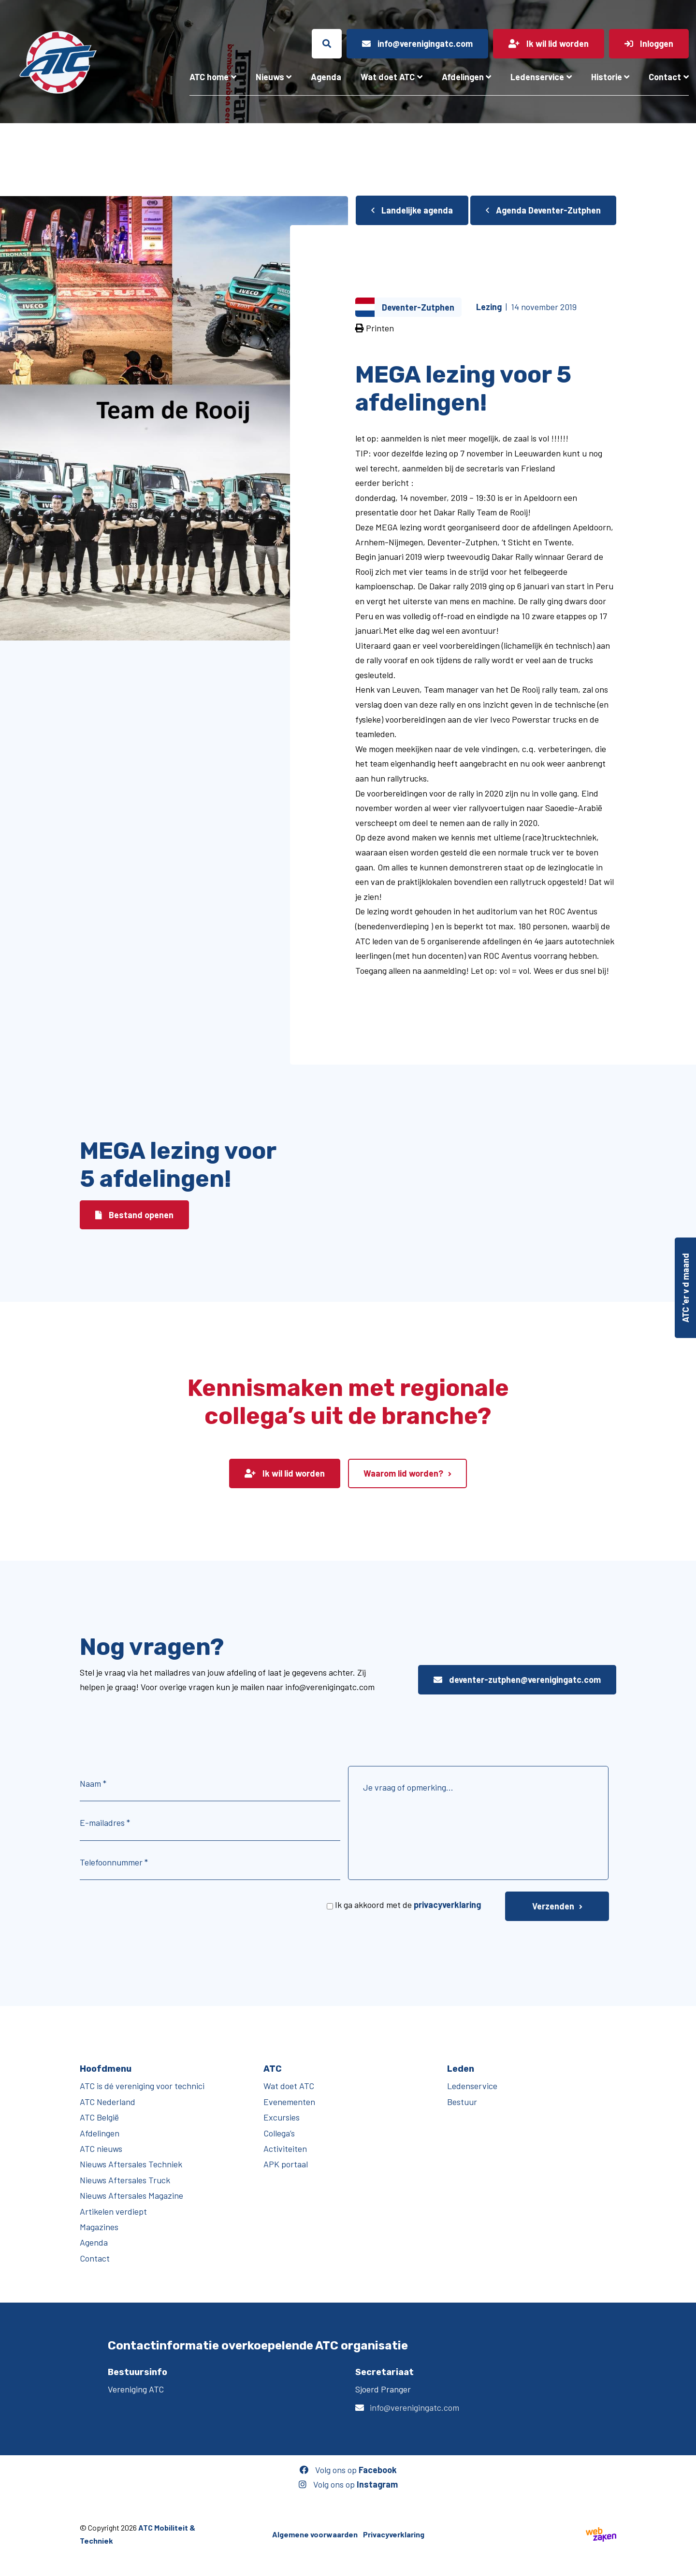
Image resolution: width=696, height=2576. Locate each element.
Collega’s (279, 2133)
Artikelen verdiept (113, 2211)
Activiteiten (285, 2148)
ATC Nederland (107, 2101)
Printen (374, 328)
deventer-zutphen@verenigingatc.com (517, 1679)
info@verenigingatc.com (414, 2407)
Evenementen (289, 2101)
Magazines (99, 2226)
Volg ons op (348, 2469)
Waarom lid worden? (403, 1473)
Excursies (281, 2117)
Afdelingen (463, 76)
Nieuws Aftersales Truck (125, 2180)
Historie (606, 76)
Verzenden (553, 1906)
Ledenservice (537, 76)
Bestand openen (134, 1215)
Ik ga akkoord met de (408, 1904)
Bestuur (462, 2101)
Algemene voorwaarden (315, 2534)
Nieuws (270, 76)
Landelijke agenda (412, 210)
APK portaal (285, 2164)
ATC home (209, 76)
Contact (665, 76)
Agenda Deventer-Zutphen (543, 210)
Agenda (326, 76)
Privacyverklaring (393, 2534)
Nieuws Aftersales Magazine (131, 2195)
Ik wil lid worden (285, 1473)
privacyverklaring (447, 1904)
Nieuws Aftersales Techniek (131, 2164)
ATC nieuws (101, 2148)
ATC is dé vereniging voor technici (142, 2085)
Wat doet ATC (388, 76)
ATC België (99, 2117)
